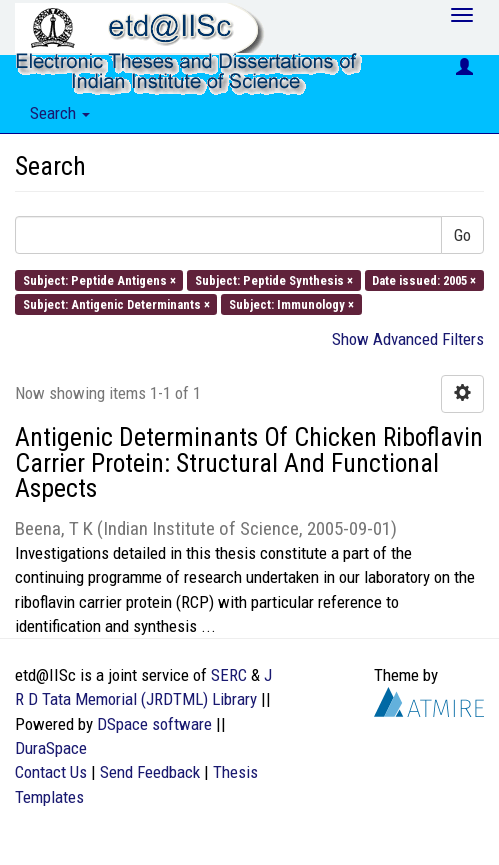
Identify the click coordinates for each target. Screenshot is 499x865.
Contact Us (51, 772)
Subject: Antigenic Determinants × (116, 303)
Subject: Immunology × (291, 303)
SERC (229, 675)
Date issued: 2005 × (424, 279)
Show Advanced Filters (408, 339)
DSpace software (154, 724)
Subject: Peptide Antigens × (99, 279)
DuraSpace (51, 748)
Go (462, 235)
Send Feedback (150, 772)
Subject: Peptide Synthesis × (274, 279)
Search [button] (60, 113)
